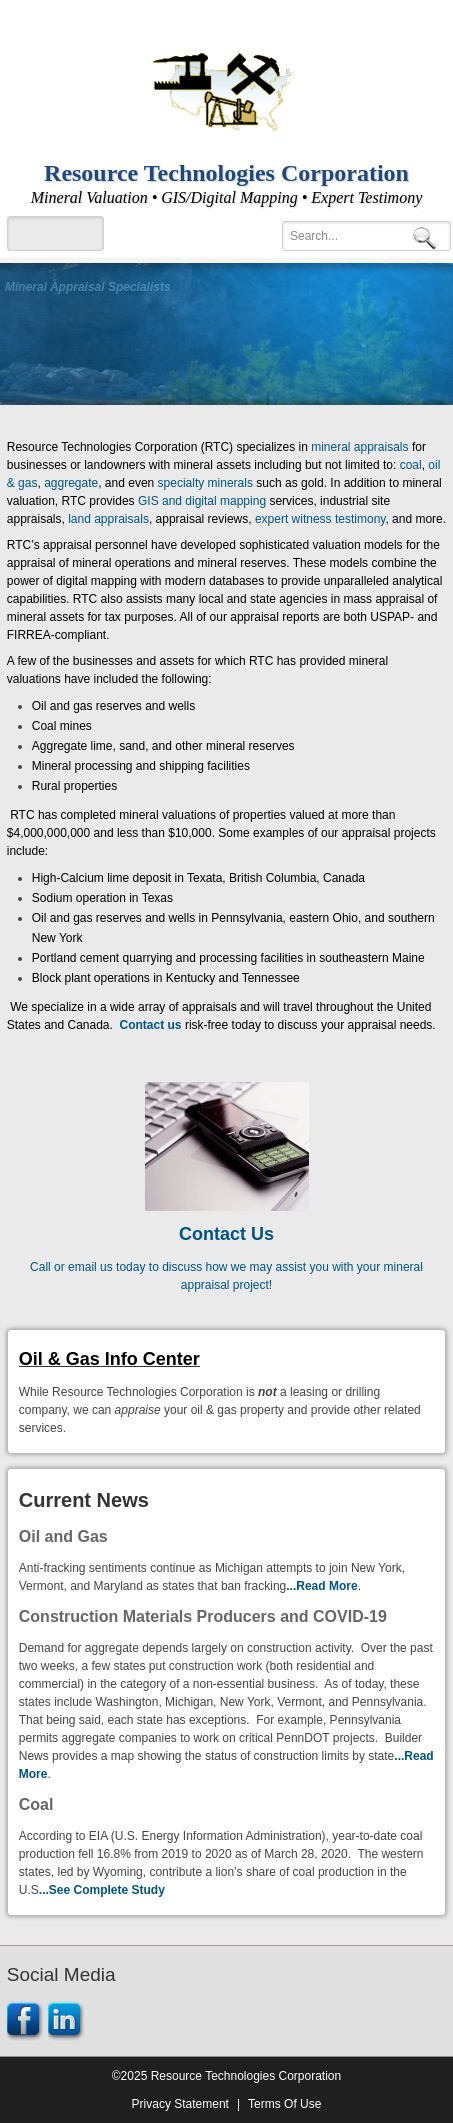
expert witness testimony (320, 519)
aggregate (71, 483)
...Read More (321, 1586)
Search (428, 236)
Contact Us (226, 1234)
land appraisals (108, 519)
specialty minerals (205, 483)
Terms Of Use (284, 2104)
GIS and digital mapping (202, 501)
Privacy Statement (180, 2104)
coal (411, 465)
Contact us (151, 1025)
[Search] (366, 236)
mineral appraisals (359, 447)
